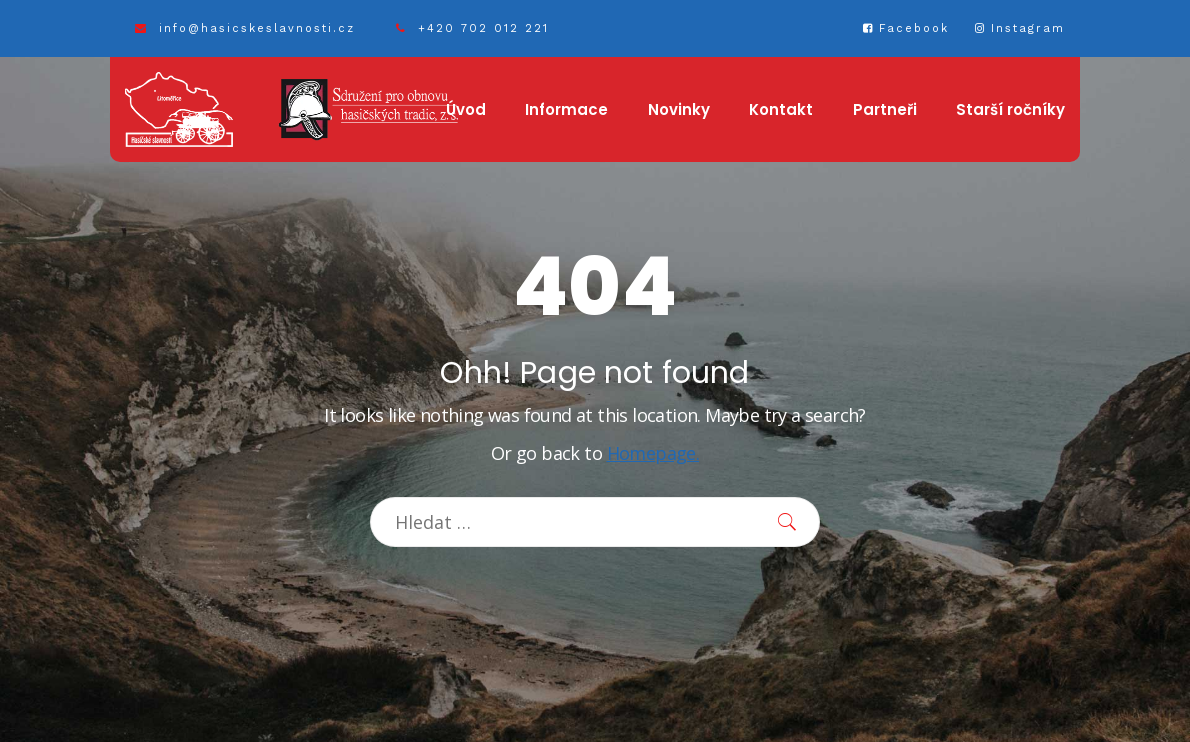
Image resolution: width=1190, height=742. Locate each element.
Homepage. (653, 453)
